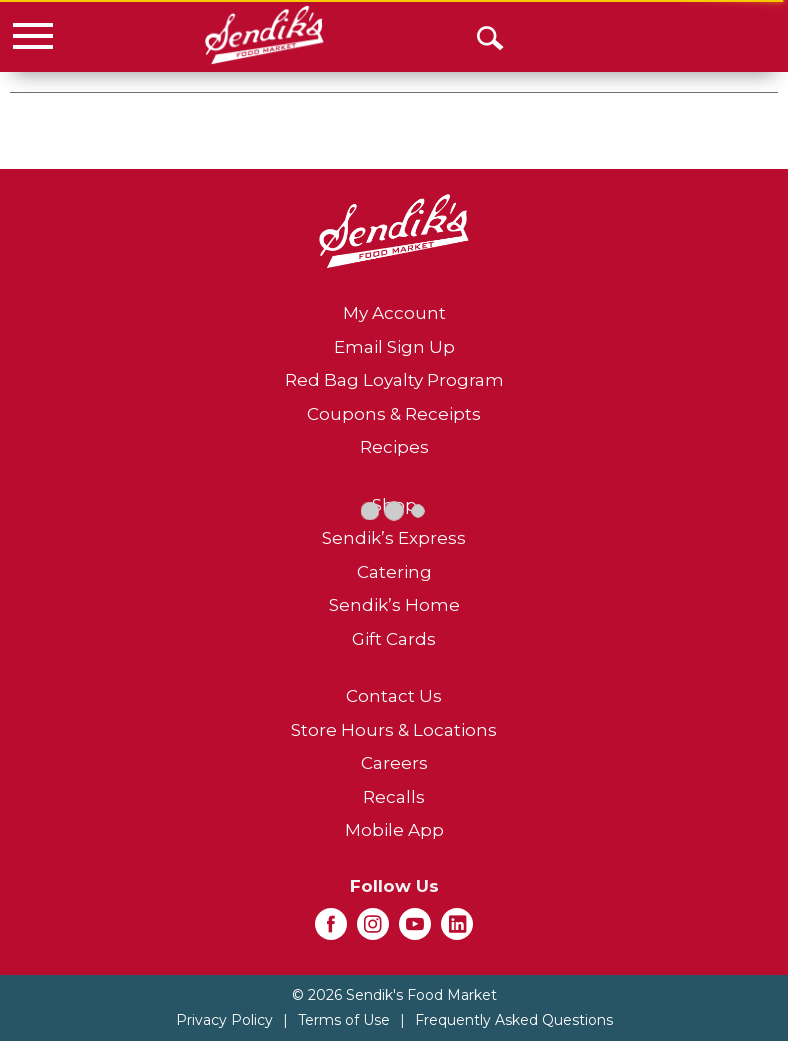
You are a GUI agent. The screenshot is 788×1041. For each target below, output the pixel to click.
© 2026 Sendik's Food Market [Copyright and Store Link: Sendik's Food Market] (394, 995)
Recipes (394, 447)
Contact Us (394, 696)
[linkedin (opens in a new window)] (457, 930)
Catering (394, 572)
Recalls (394, 797)
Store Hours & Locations (394, 730)
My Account (394, 313)
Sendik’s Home (394, 605)
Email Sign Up (394, 347)
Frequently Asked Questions (514, 1020)
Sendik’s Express (394, 538)
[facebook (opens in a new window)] (331, 930)
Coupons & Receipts (394, 414)
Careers (394, 763)
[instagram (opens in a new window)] (373, 930)
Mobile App (394, 830)
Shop (394, 505)
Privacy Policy (224, 1020)
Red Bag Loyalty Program (394, 380)
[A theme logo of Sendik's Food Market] (264, 35)
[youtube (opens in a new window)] (415, 930)
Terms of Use (344, 1020)
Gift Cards (394, 639)
